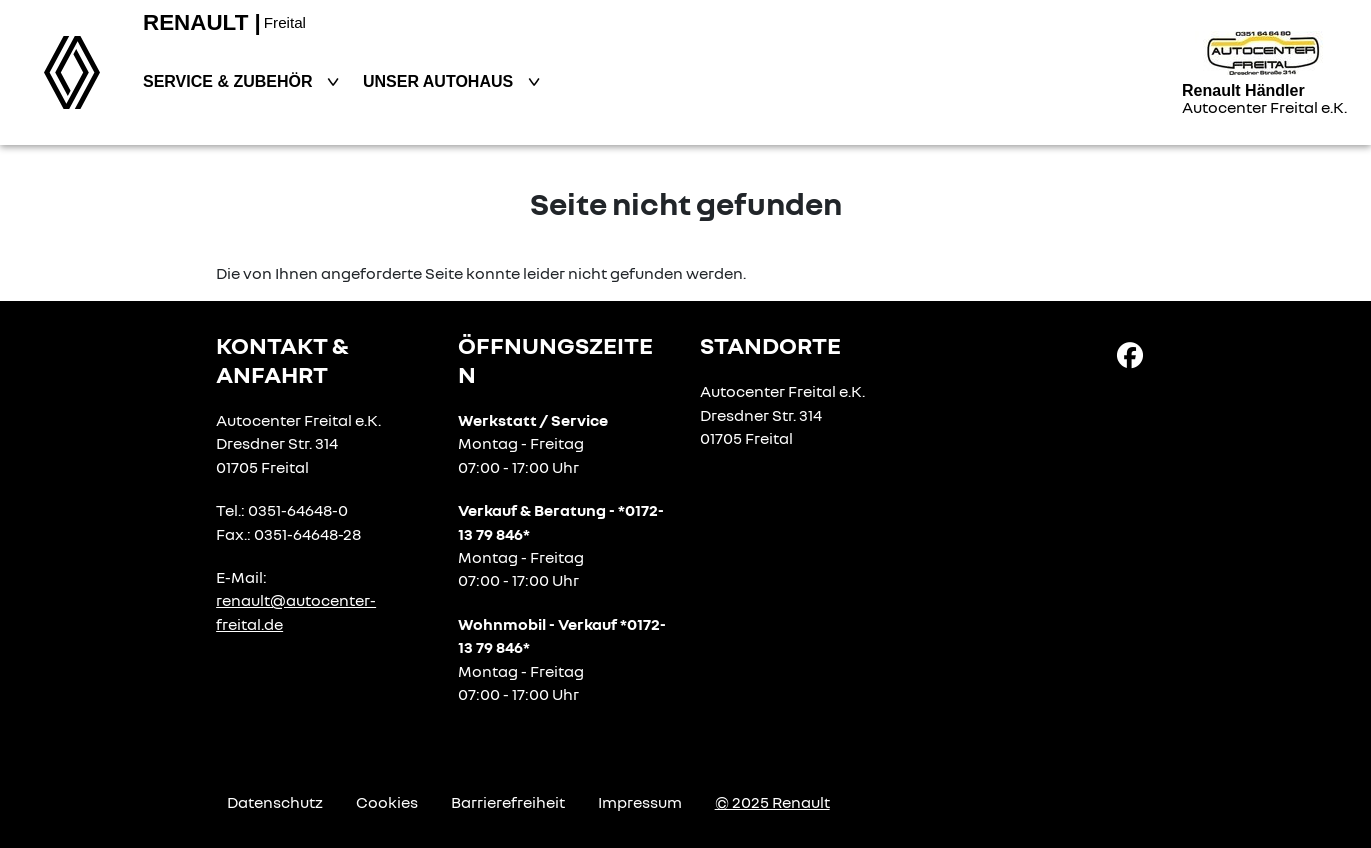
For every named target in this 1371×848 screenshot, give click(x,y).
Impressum (640, 802)
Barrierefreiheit (508, 802)
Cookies (387, 802)
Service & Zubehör (230, 81)
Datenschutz (275, 802)
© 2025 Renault (772, 802)
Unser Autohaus (440, 81)
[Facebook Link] (1130, 354)
